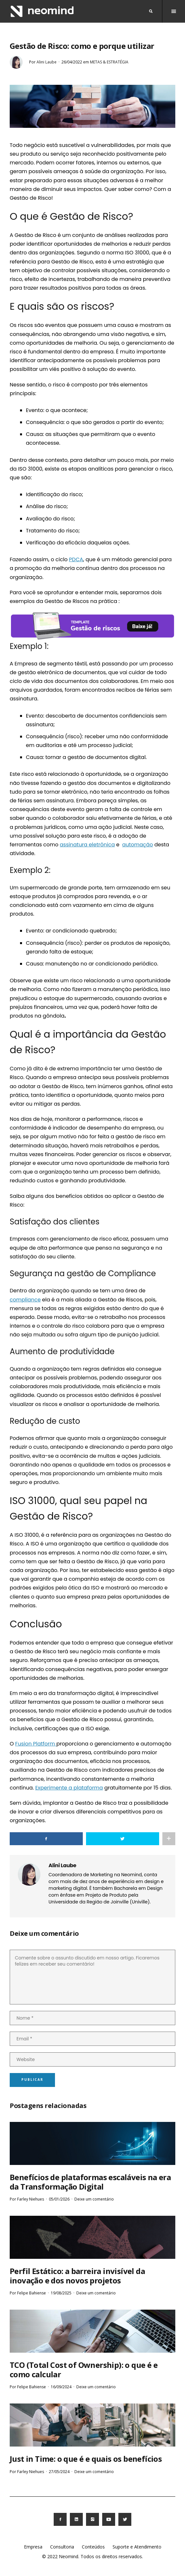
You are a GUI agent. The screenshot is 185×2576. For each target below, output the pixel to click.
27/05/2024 (59, 2471)
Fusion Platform (35, 1743)
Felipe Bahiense (31, 2293)
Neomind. (69, 2556)
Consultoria (62, 2547)
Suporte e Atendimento (137, 2547)
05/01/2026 (59, 2199)
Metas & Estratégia (109, 62)
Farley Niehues (30, 2199)
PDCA (76, 559)
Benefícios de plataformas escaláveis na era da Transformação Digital (90, 2182)
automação (137, 844)
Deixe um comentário (94, 2199)
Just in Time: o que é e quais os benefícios (86, 2458)
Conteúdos (93, 2547)
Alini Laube (47, 62)
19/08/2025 (61, 2293)
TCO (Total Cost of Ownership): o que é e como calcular (84, 2369)
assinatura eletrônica (87, 844)
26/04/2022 (71, 62)
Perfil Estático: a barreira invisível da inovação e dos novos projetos (77, 2276)
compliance (25, 1299)
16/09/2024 (61, 2387)
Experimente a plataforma (69, 1787)
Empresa (33, 2547)
